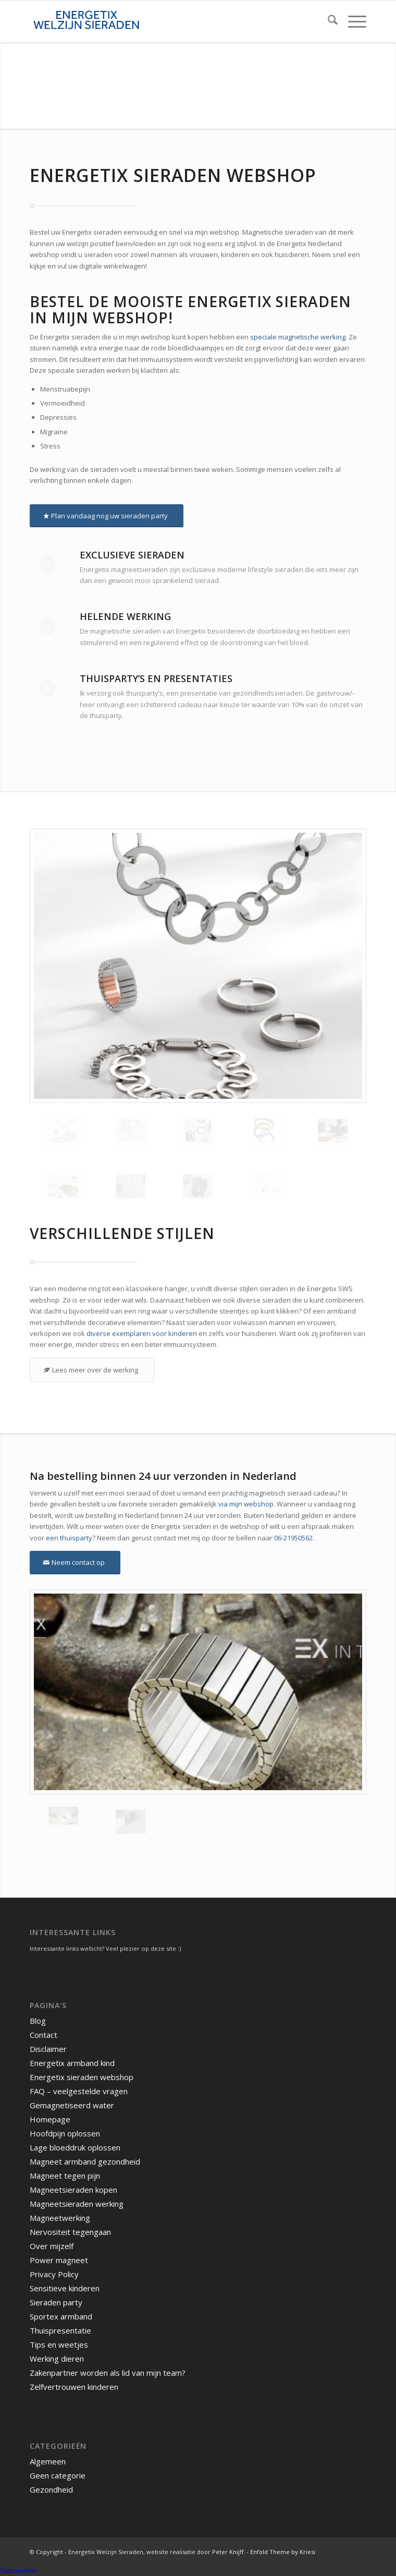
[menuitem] (327, 21)
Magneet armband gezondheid (85, 2161)
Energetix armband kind (72, 2063)
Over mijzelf (51, 2246)
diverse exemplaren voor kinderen (141, 1333)
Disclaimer (48, 2049)
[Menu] (352, 21)
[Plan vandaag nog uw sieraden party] (106, 516)
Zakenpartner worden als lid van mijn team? (107, 2372)
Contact (43, 2035)
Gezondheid (51, 2489)
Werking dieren (57, 2358)
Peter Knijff (227, 2552)
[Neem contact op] (75, 1562)
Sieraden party (56, 2302)
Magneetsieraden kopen (73, 2189)
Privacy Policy (54, 2274)
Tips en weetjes (59, 2344)
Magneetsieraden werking (76, 2203)
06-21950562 (293, 1537)
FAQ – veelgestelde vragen (79, 2091)
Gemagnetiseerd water (72, 2105)
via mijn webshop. (246, 1504)
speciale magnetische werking (297, 337)
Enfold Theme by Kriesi (282, 2552)
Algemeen (48, 2461)
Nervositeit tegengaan (70, 2232)
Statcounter (18, 2570)
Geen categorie (57, 2475)
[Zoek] (327, 21)
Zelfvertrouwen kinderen (74, 2386)
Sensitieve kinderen (65, 2288)
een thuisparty (69, 1537)
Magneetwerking (60, 2218)
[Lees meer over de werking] (92, 1370)
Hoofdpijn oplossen (65, 2133)
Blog (38, 2020)
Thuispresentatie (60, 2330)
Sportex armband (61, 2316)
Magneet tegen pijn (65, 2175)
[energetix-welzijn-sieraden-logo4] (164, 21)
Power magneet (59, 2260)
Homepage (50, 2119)
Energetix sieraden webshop (81, 2077)
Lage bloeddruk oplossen (75, 2147)
